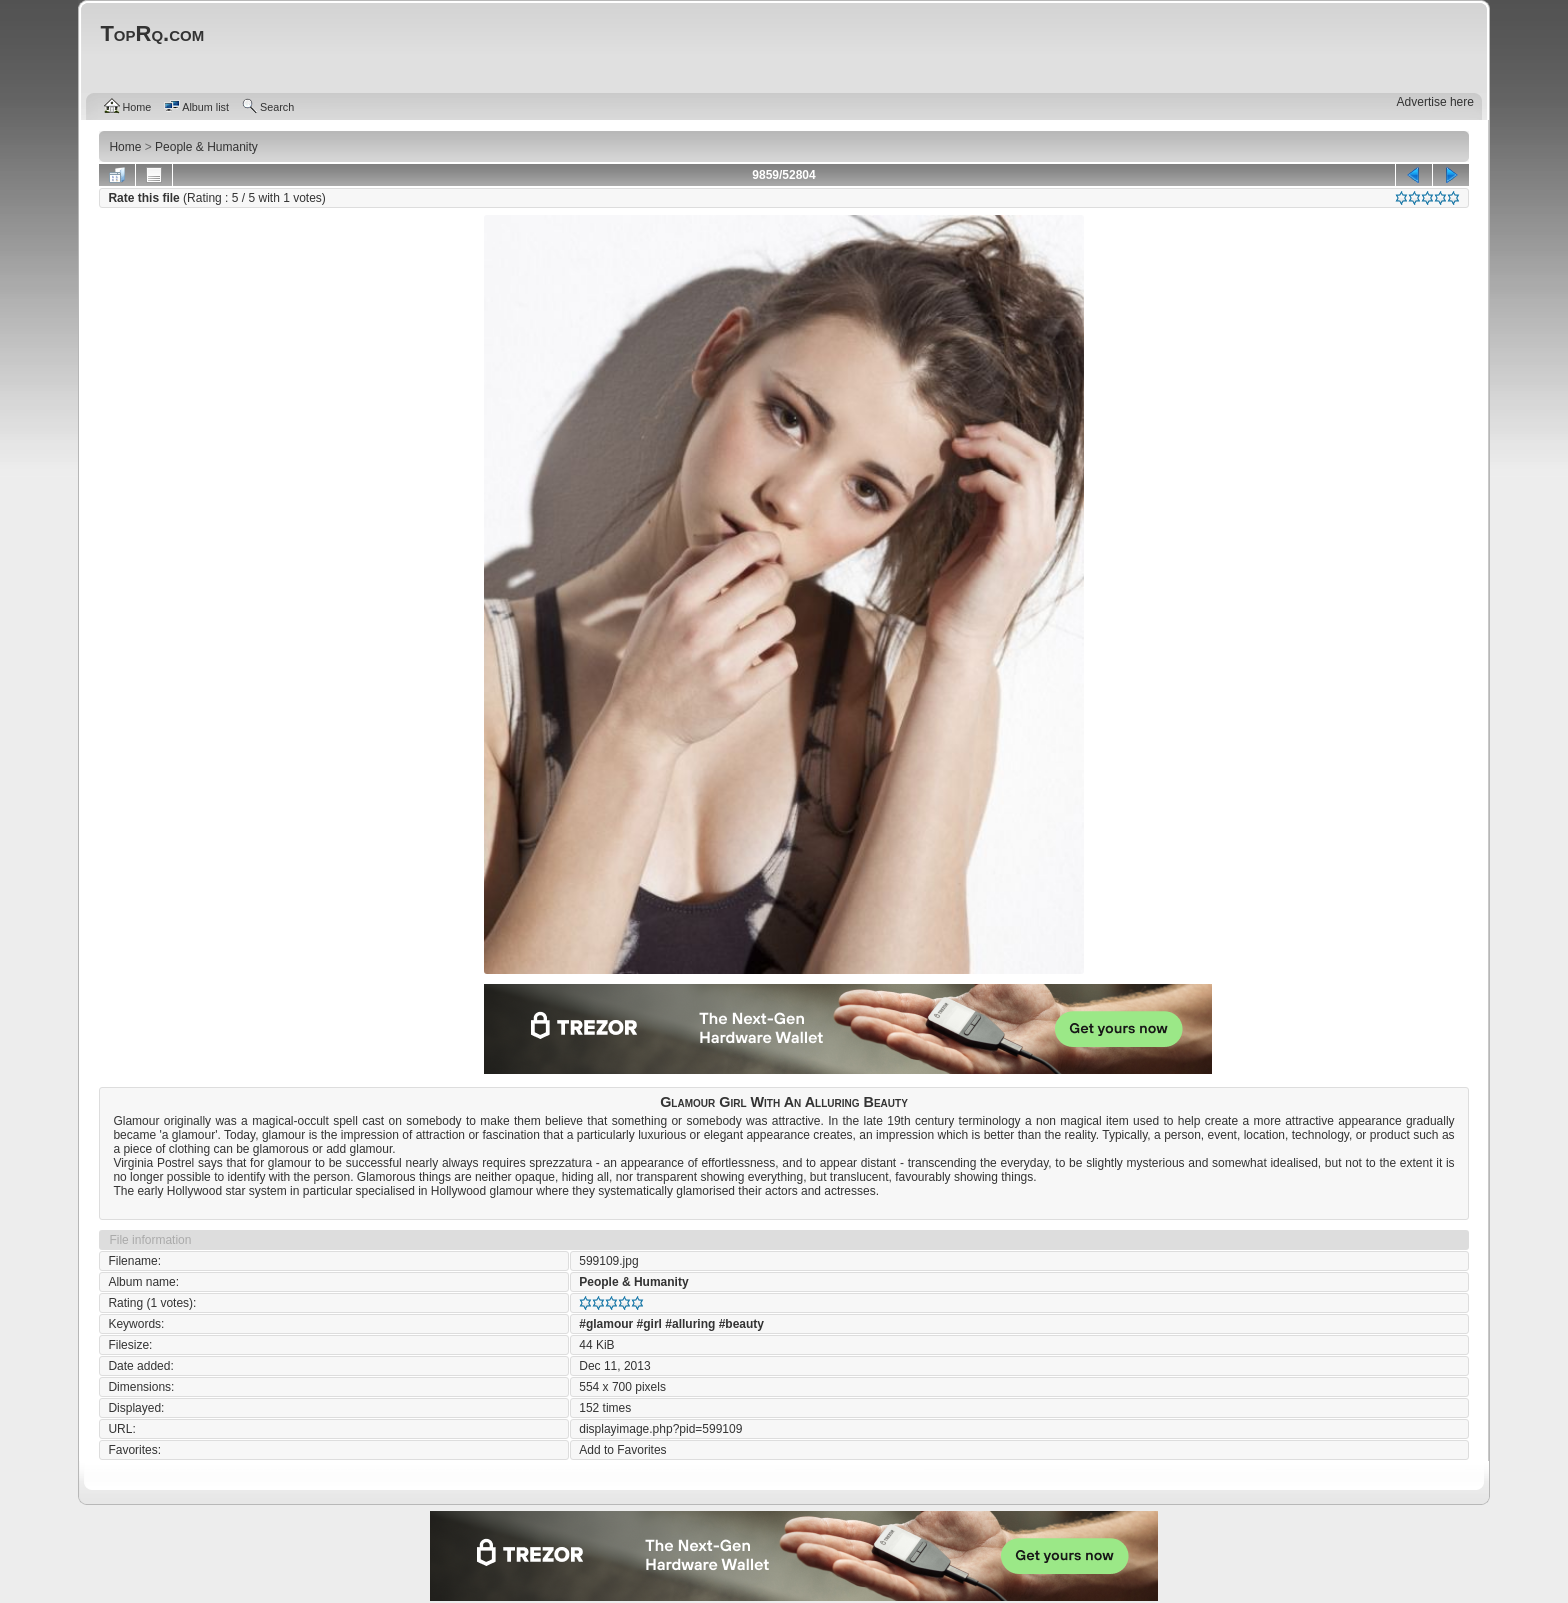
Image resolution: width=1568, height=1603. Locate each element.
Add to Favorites (622, 1450)
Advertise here (1435, 102)
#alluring (690, 1324)
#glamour (606, 1324)
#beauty (741, 1324)
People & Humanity (633, 1282)
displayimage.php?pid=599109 (660, 1429)
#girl (649, 1324)
